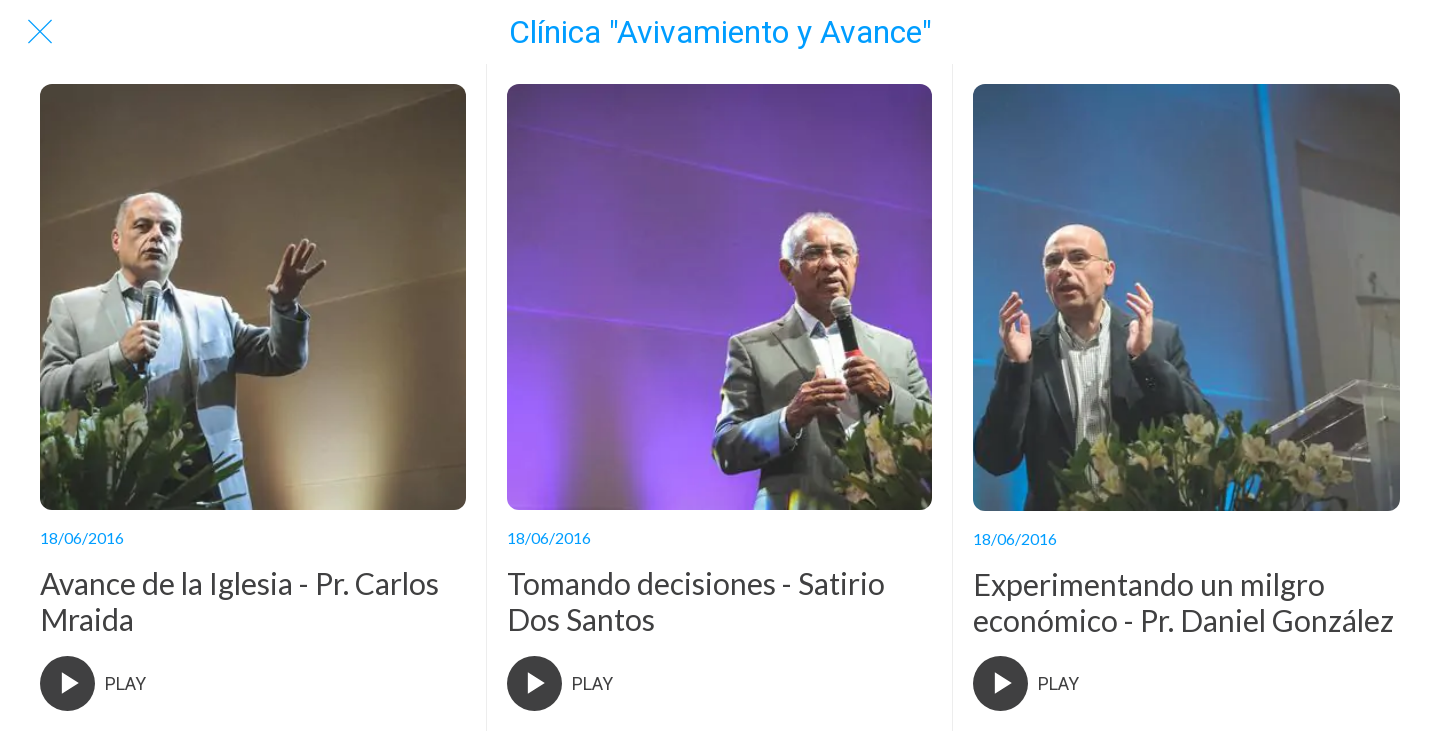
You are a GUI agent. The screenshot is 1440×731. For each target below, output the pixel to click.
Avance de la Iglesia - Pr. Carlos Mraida (239, 601)
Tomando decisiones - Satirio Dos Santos (696, 601)
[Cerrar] (40, 32)
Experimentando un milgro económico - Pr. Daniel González (1183, 602)
